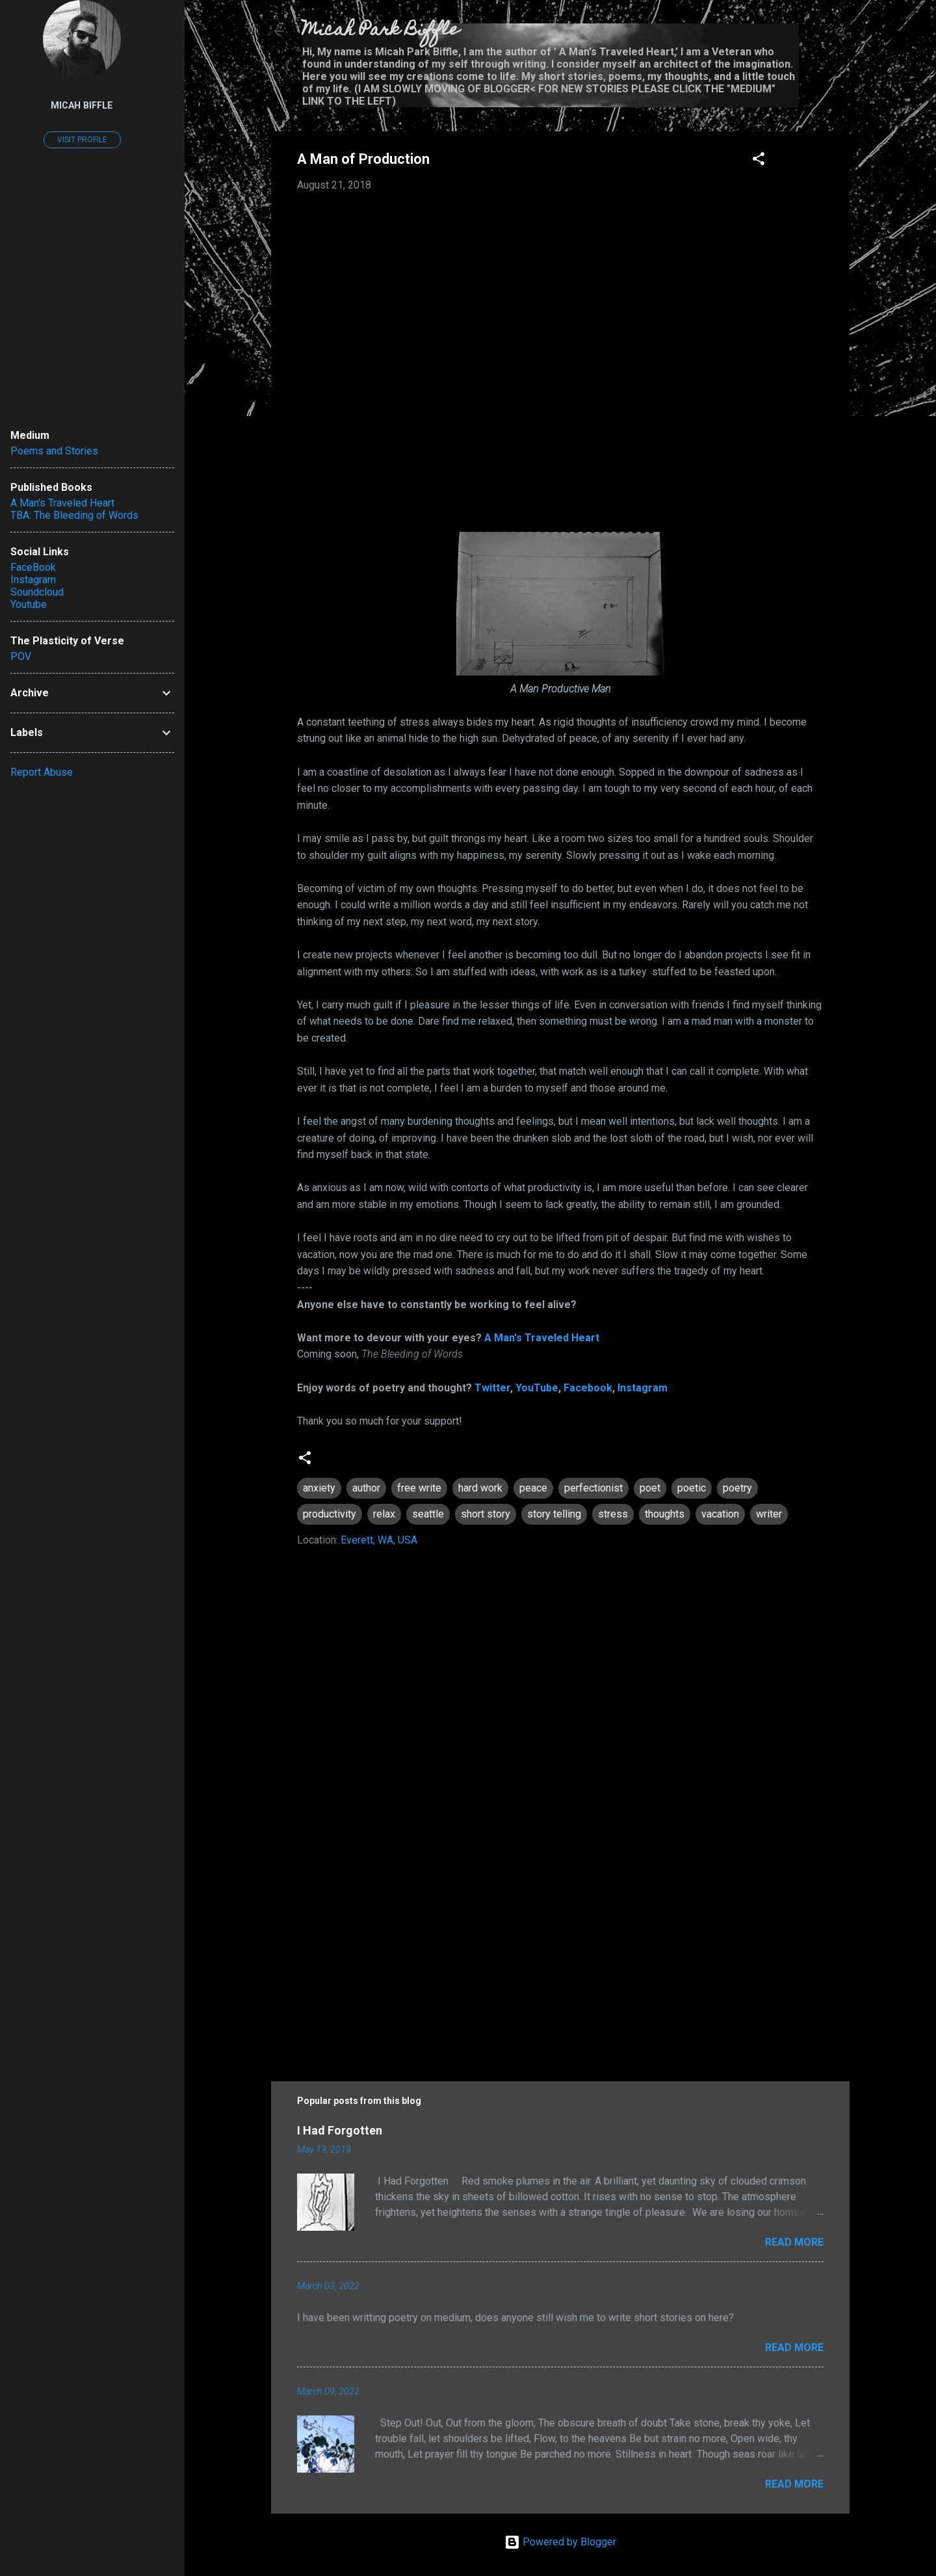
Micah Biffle (82, 105)
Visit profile (82, 139)
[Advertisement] (560, 1950)
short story (485, 1514)
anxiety (319, 1488)
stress (613, 1514)
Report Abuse (41, 772)
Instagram (643, 1388)
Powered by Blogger (560, 2542)
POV (20, 656)
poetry (737, 1488)
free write (419, 1488)
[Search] (842, 35)
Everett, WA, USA (379, 1540)
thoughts (664, 1514)
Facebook (588, 1388)
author (366, 1488)
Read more (794, 2242)
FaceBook (33, 567)
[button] (758, 161)
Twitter (492, 1388)
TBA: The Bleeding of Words (74, 515)
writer (769, 1514)
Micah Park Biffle (380, 30)
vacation (720, 1514)
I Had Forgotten (339, 2130)
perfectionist (593, 1488)
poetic (691, 1488)
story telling (554, 1514)
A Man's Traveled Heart (541, 1338)
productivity (329, 1514)
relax (384, 1514)
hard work (480, 1488)
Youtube (28, 604)
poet (650, 1488)
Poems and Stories (54, 451)
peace (533, 1488)
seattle (428, 1514)
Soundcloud (37, 592)
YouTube (536, 1388)
